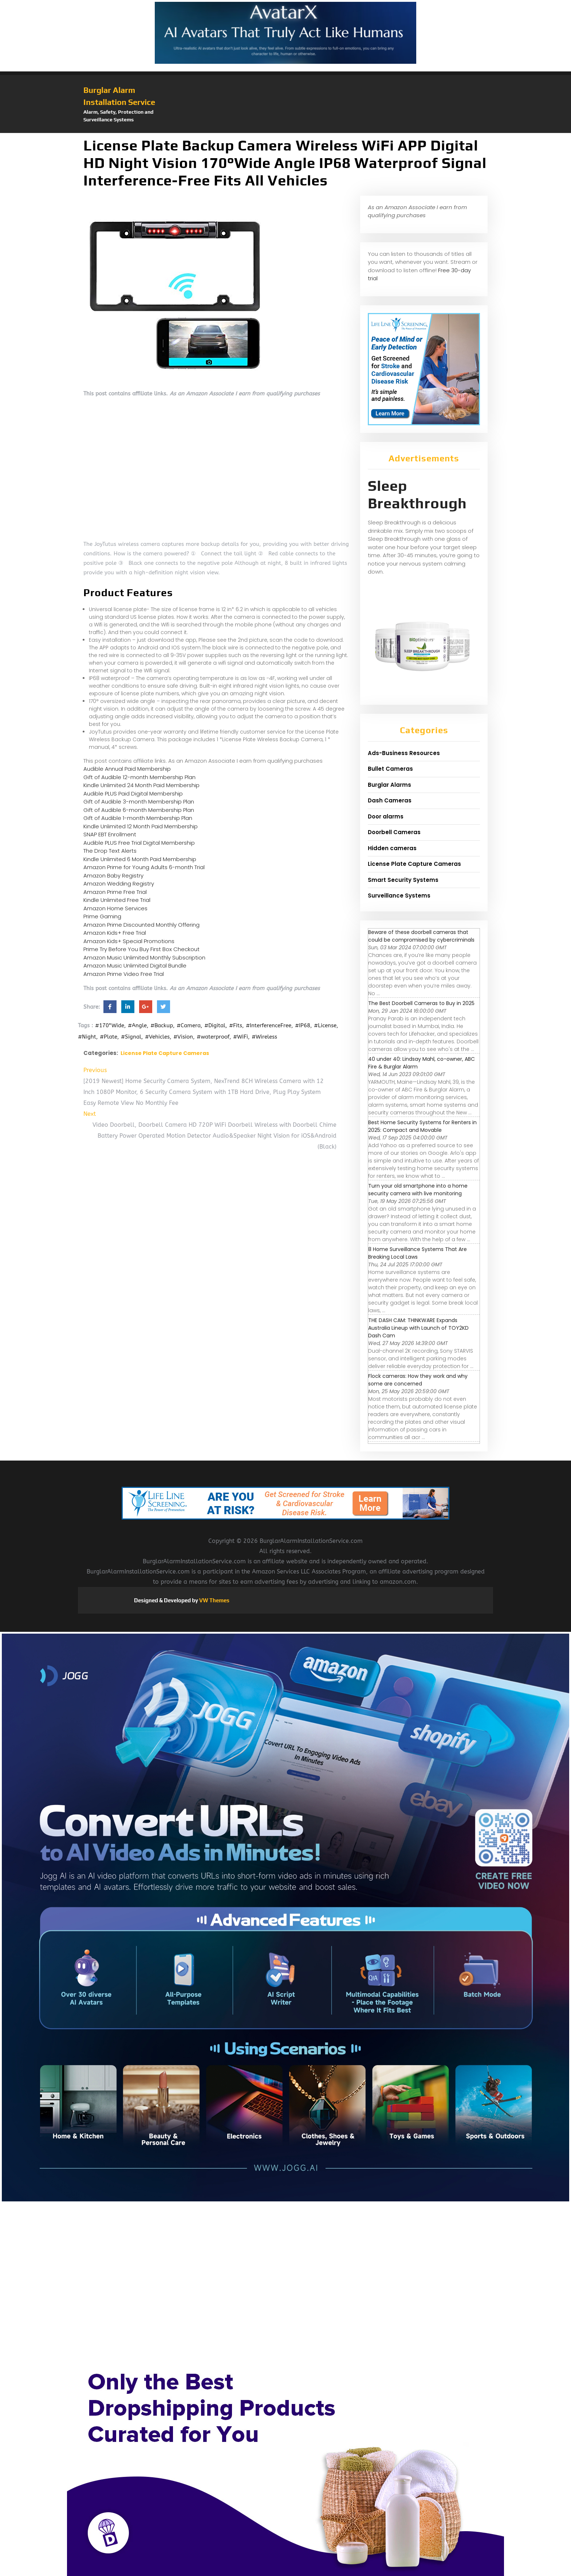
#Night (87, 1036)
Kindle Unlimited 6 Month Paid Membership (139, 859)
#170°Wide (109, 1025)
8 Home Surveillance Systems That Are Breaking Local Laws (417, 1253)
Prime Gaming (102, 916)
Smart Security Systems (403, 880)
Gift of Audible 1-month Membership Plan (137, 818)
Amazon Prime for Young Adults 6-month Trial (144, 867)
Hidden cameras (392, 848)
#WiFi (240, 1036)
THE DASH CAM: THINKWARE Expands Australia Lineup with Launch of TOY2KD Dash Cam (418, 1328)
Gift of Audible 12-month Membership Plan (139, 777)
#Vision (183, 1036)
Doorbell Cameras (394, 832)
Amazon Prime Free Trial (115, 892)
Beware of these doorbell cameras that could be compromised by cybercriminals (421, 936)
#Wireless (264, 1036)
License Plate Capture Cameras (165, 1053)
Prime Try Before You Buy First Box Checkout (141, 949)
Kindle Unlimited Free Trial (116, 900)
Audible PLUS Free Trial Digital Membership (139, 843)
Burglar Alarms (389, 785)
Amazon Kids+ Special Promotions (128, 941)
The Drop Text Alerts (110, 851)
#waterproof (213, 1036)
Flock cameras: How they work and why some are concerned (418, 1379)
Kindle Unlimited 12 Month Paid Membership (140, 826)
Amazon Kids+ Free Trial (114, 933)
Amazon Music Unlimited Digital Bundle (134, 965)
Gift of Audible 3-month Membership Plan (138, 801)
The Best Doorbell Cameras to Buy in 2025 (421, 1003)
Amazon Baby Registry (113, 875)
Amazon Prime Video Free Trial (123, 974)
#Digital (214, 1025)
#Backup (161, 1025)
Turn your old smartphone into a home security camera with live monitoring (418, 1189)
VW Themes (213, 1600)
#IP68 (302, 1025)
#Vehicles (157, 1036)
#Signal (131, 1036)
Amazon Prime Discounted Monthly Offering (141, 925)
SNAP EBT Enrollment (109, 834)
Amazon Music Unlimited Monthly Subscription (144, 957)
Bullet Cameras (390, 769)
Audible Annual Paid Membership (127, 769)
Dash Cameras (389, 800)
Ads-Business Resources (404, 753)
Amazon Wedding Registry (118, 883)
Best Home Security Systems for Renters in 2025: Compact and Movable (422, 1126)
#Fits (235, 1025)
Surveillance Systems (399, 895)
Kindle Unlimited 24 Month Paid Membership (141, 785)
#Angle (137, 1025)
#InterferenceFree (268, 1025)
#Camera (189, 1025)
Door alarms (385, 816)
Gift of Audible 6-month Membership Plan (138, 810)
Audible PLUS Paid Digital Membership (133, 793)
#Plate (108, 1036)
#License (325, 1025)
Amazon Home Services (115, 908)
